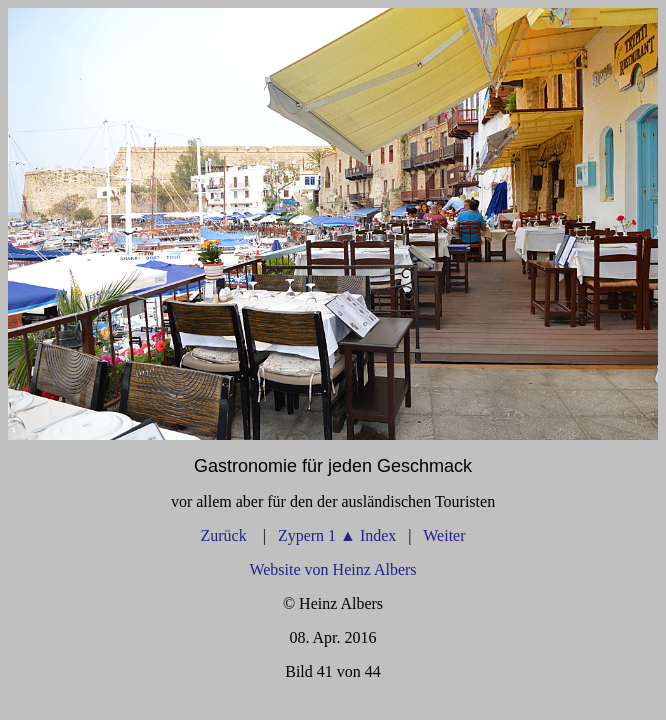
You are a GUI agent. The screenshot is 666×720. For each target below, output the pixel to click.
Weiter (444, 535)
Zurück (225, 535)
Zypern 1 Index (337, 535)
